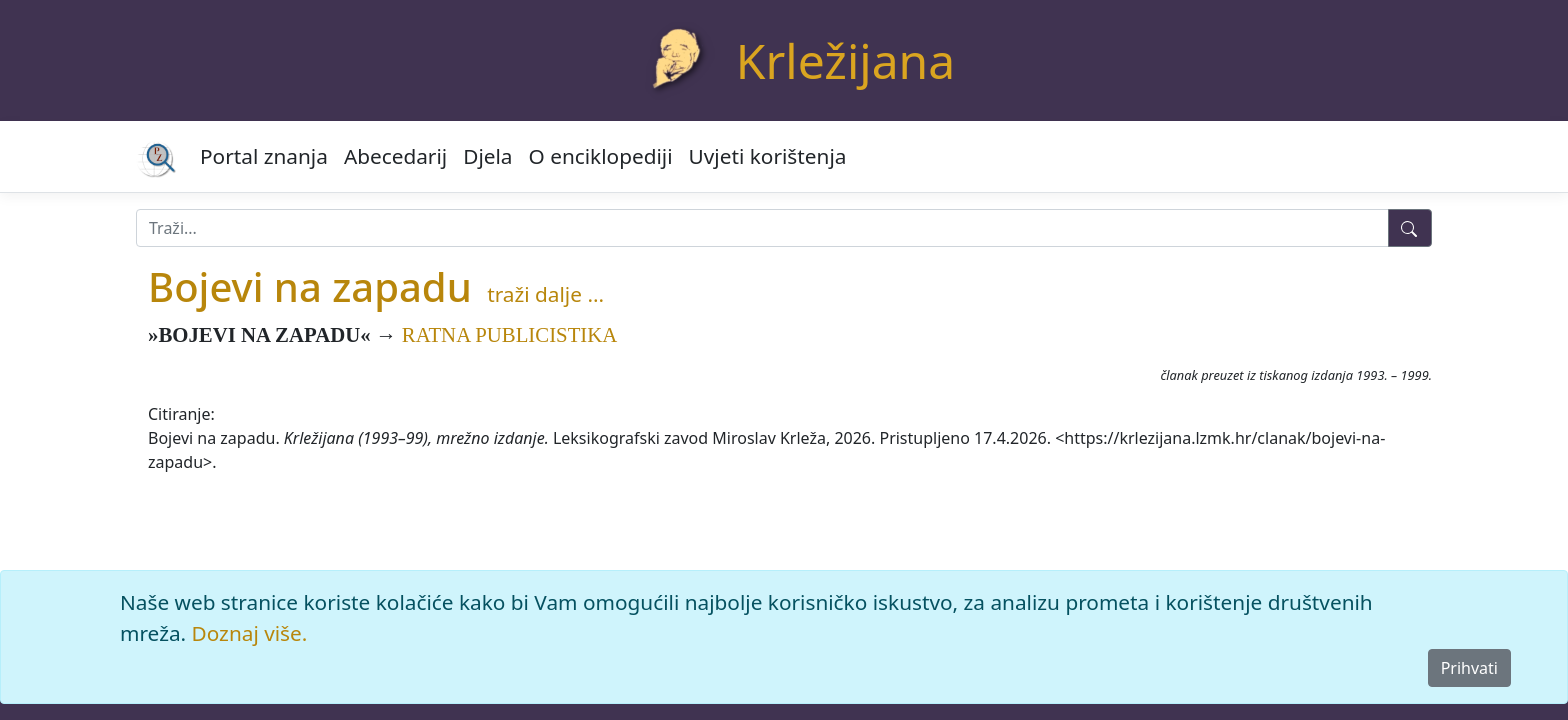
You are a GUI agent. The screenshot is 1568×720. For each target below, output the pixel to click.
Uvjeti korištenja (768, 156)
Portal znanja (264, 156)
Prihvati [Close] (1469, 668)
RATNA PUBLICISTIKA (510, 334)
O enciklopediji (601, 156)
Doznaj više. (250, 633)
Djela (487, 156)
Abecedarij (395, 156)
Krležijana (845, 60)
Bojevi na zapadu (310, 286)
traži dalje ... (545, 294)
